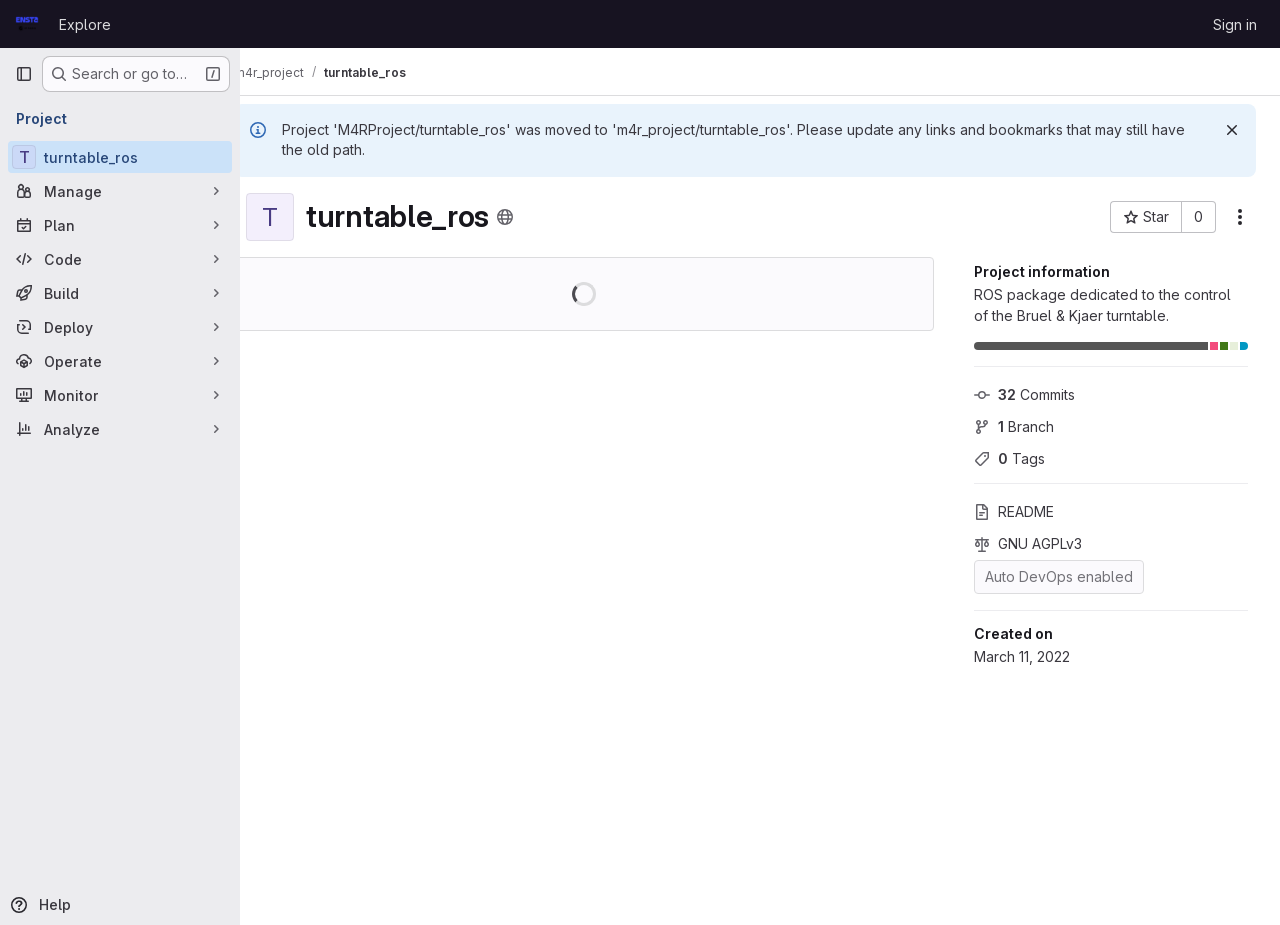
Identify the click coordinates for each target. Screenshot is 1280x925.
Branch (1014, 426)
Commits (1024, 394)
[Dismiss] (1232, 130)
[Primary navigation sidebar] (24, 74)
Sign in (1235, 24)
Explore (85, 24)
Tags (1009, 458)
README (1014, 511)
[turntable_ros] (120, 157)
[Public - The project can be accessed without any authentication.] (535, 217)
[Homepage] (27, 24)
